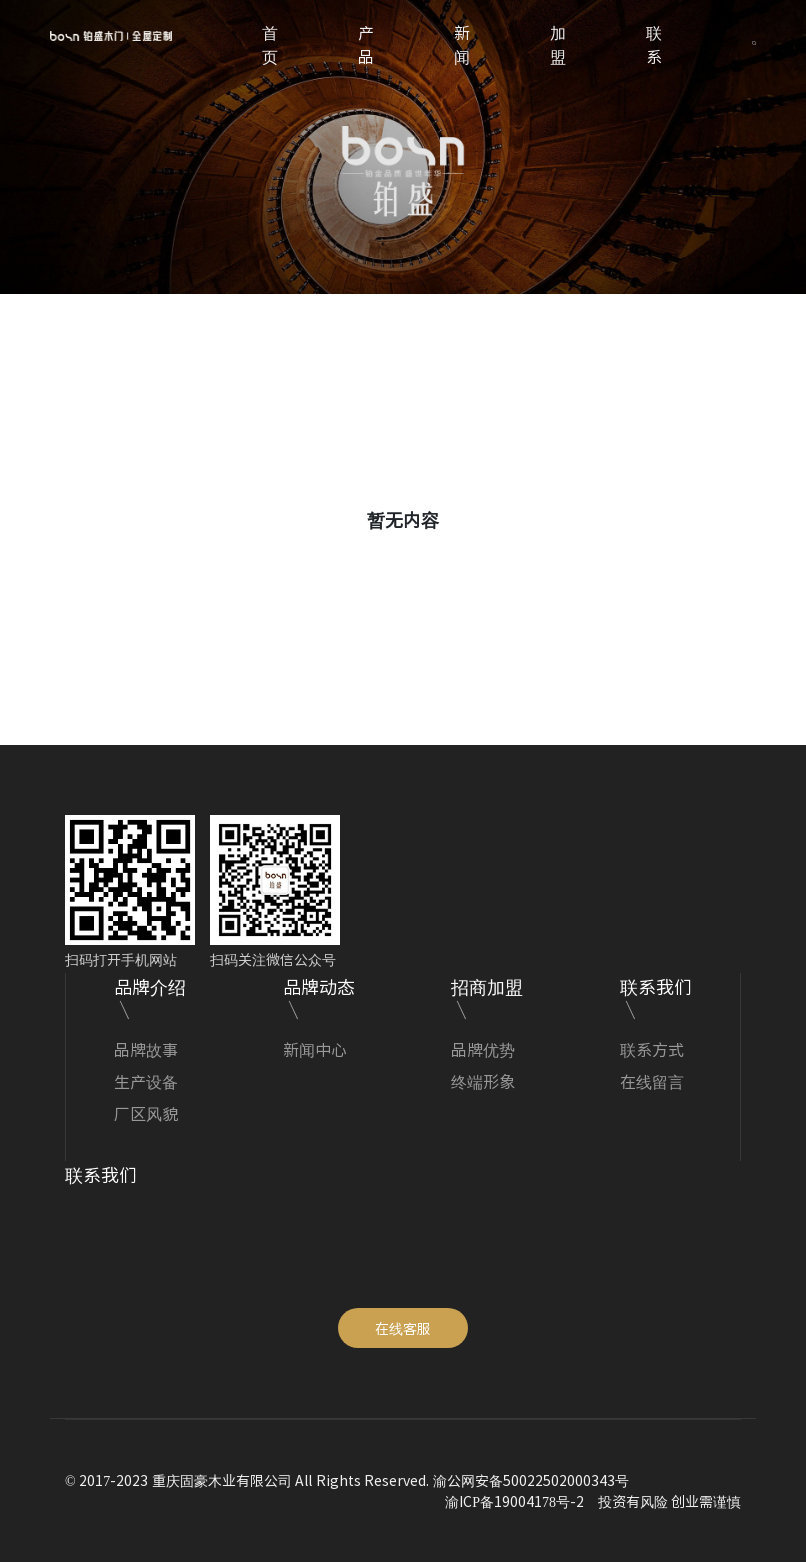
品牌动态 (319, 986)
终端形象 (483, 1081)
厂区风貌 (146, 1113)
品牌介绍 (150, 986)
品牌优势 (483, 1049)
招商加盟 (487, 986)
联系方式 (652, 1049)
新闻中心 (315, 1049)
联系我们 (656, 986)
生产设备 (146, 1081)
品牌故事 (146, 1049)
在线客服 (403, 1328)
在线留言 (652, 1081)
